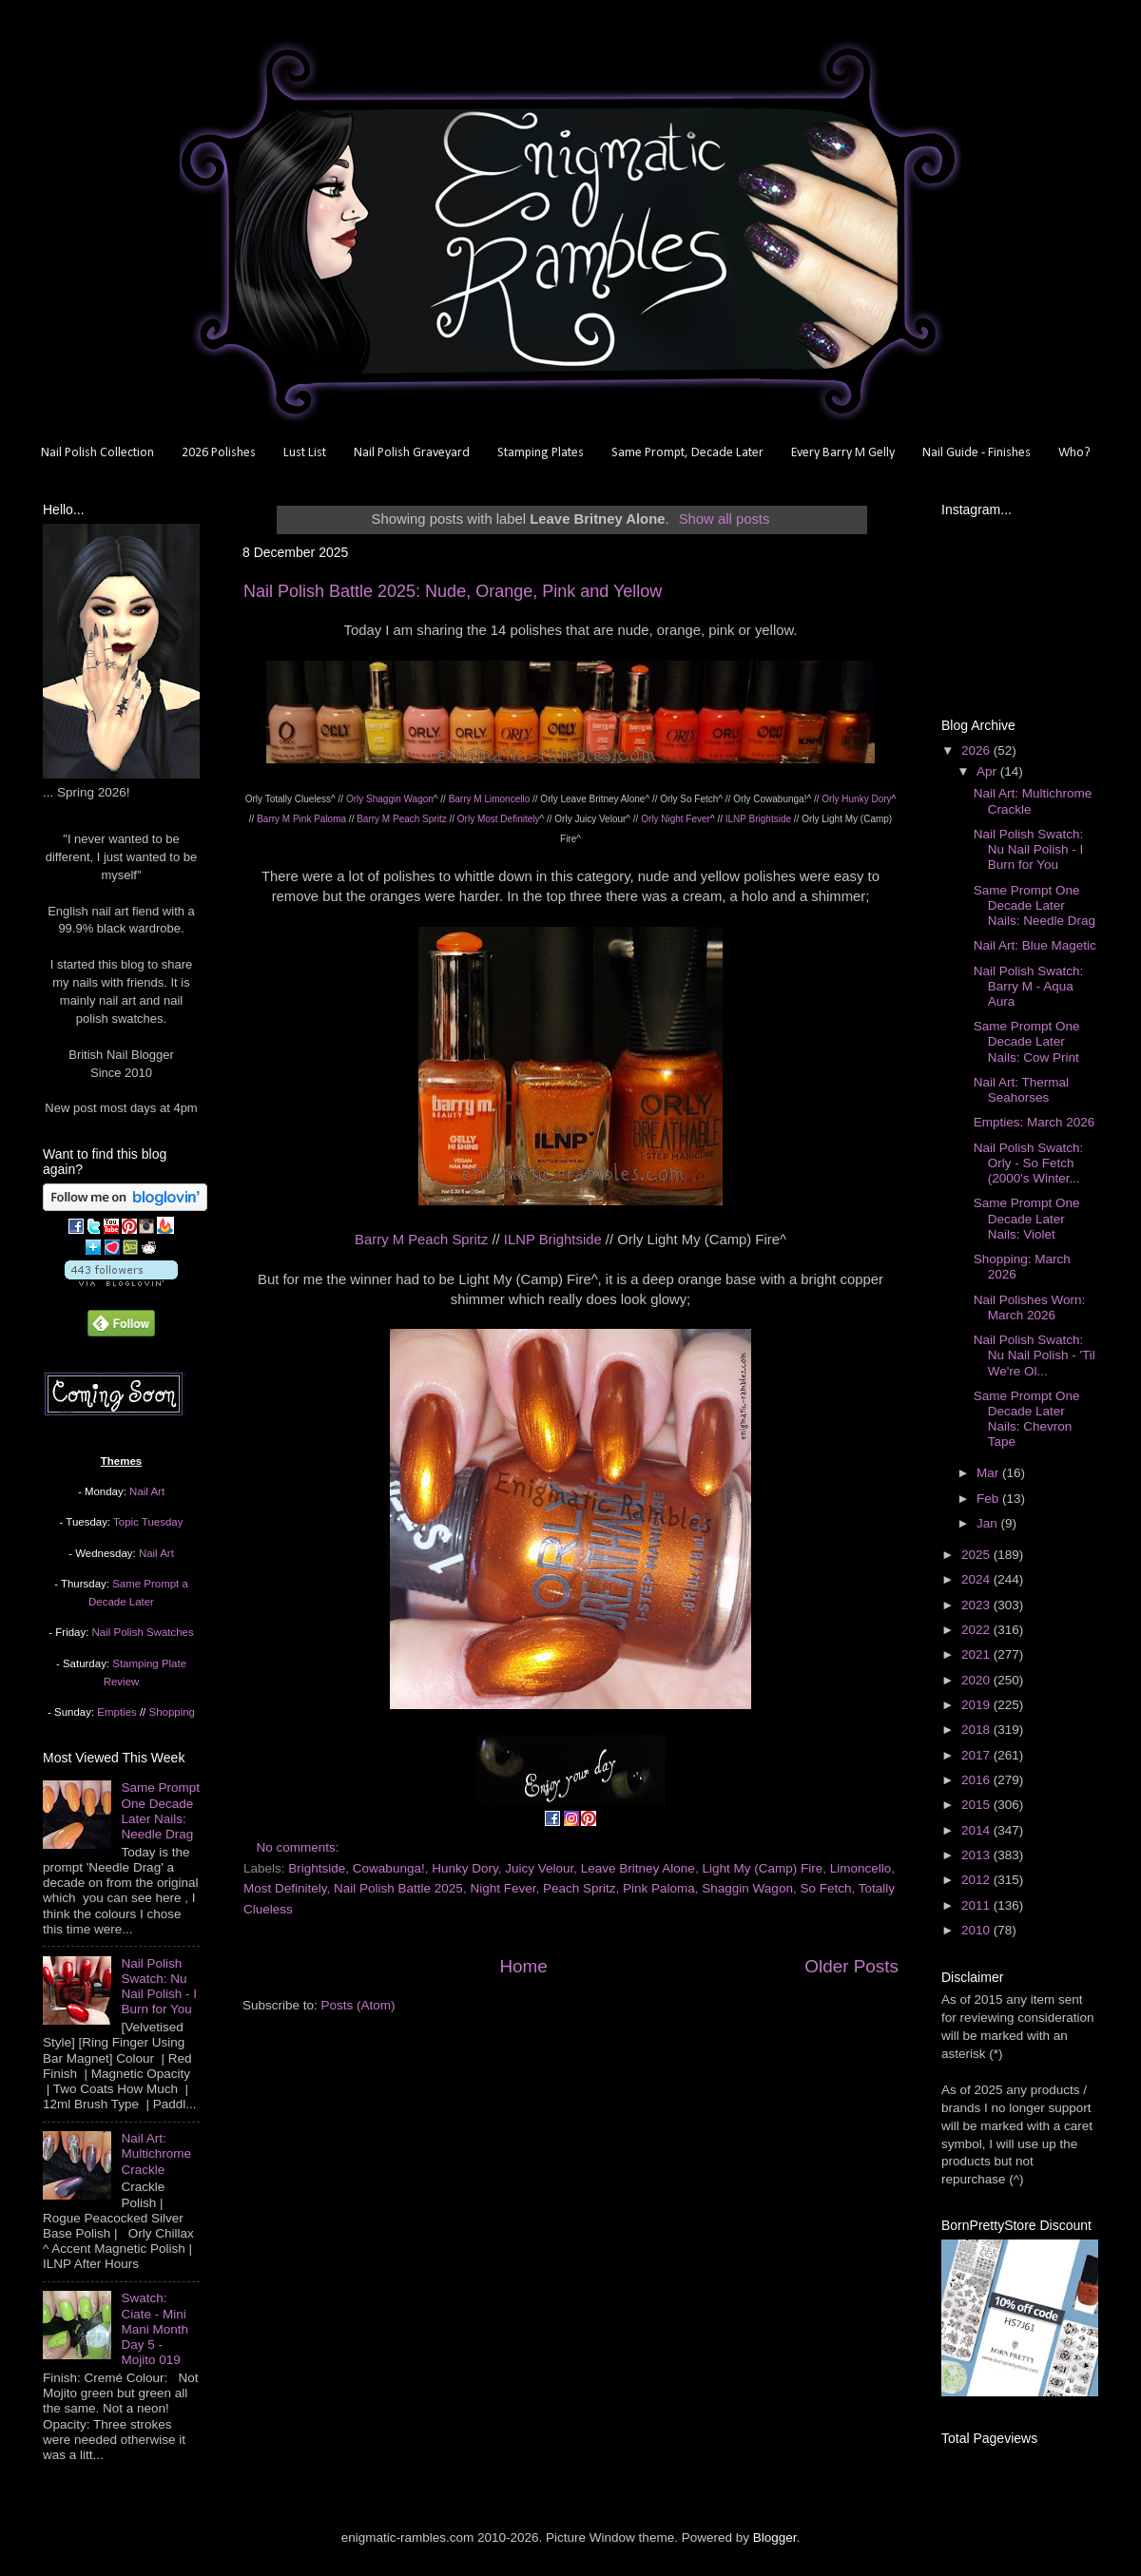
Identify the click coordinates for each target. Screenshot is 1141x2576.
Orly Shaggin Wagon (390, 799)
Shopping (172, 1712)
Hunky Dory (465, 1868)
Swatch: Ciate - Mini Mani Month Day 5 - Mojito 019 (154, 2329)
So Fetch (825, 1888)
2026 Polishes (219, 453)
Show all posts (724, 519)
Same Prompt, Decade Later (687, 453)
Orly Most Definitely (498, 819)
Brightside (316, 1868)
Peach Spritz (579, 1888)
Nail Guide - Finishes (976, 453)
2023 (977, 1605)
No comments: (300, 1847)
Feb (989, 1498)
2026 (977, 750)
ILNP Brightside (758, 819)
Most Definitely (285, 1888)
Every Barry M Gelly (843, 453)
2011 (977, 1905)
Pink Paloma (659, 1888)
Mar (989, 1473)
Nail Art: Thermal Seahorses (1021, 1090)
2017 (977, 1755)
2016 (977, 1780)
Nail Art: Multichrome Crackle (156, 2153)
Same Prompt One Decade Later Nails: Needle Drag (160, 1810)
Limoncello (861, 1868)
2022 (977, 1630)
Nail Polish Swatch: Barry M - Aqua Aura (1029, 986)
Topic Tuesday (148, 1522)
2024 (977, 1579)
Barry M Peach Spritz (401, 819)
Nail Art (146, 1491)
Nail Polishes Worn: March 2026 (1030, 1307)
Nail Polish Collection (97, 453)
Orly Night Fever (675, 819)
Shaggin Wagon (747, 1888)
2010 (977, 1930)
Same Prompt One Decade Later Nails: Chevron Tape (1027, 1419)
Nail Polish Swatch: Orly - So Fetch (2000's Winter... (1029, 1163)
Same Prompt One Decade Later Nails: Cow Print (1027, 1041)
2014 (977, 1830)
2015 (977, 1804)
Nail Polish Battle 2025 (398, 1888)
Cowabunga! (389, 1868)
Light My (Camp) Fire (762, 1868)
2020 (977, 1680)
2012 (977, 1880)
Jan (989, 1523)
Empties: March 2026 (1034, 1122)
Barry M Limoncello (490, 799)
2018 (977, 1729)
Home (523, 1966)
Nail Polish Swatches (143, 1632)
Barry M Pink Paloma (301, 819)
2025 (977, 1555)
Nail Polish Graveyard (412, 453)
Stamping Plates (540, 453)
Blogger (775, 2537)
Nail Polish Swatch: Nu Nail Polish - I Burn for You (159, 1986)
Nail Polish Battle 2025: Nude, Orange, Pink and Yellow (452, 591)
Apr (988, 771)
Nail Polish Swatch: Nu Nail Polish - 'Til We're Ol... (1034, 1355)
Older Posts (851, 1966)
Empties (116, 1712)
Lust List (304, 453)
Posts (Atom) (358, 2005)
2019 (977, 1705)
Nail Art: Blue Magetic (1035, 945)
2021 (977, 1654)
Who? (1074, 453)
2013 (977, 1855)
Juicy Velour (539, 1868)
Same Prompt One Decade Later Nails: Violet (1027, 1218)
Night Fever (502, 1888)
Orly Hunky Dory (856, 799)
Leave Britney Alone (638, 1868)
